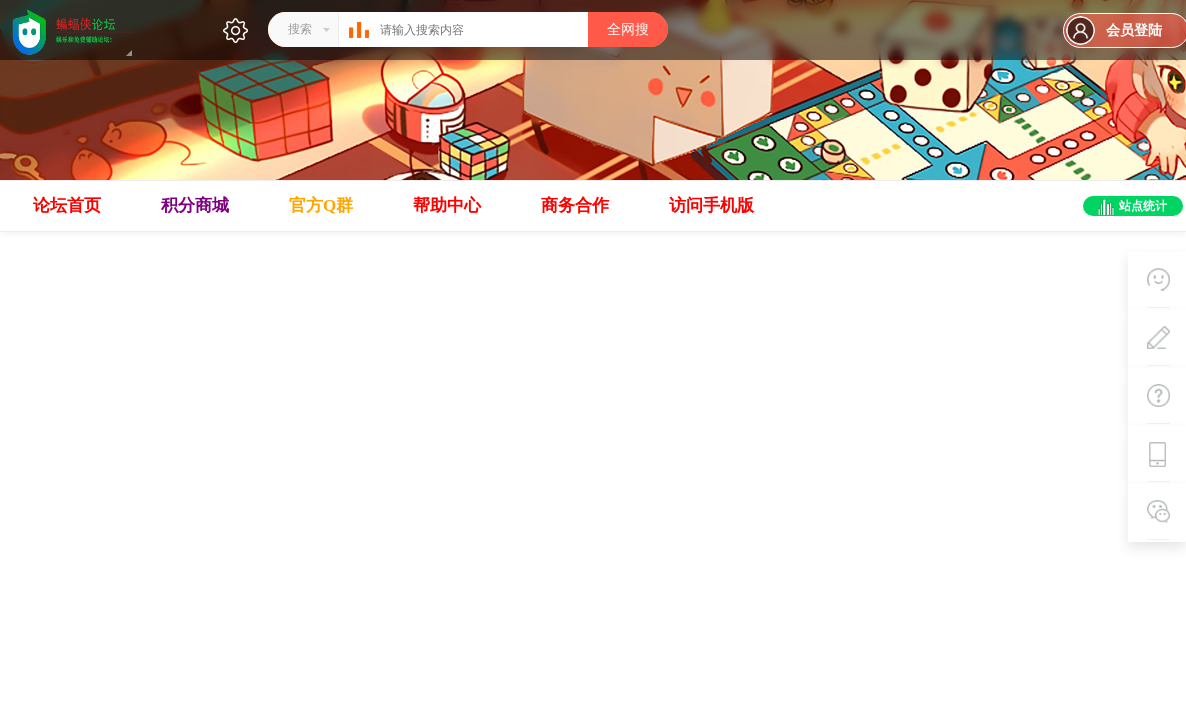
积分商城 (195, 205)
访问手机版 (711, 205)
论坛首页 (67, 205)
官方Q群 (321, 205)
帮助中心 (447, 205)
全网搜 (628, 29)
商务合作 (575, 205)
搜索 (300, 29)
